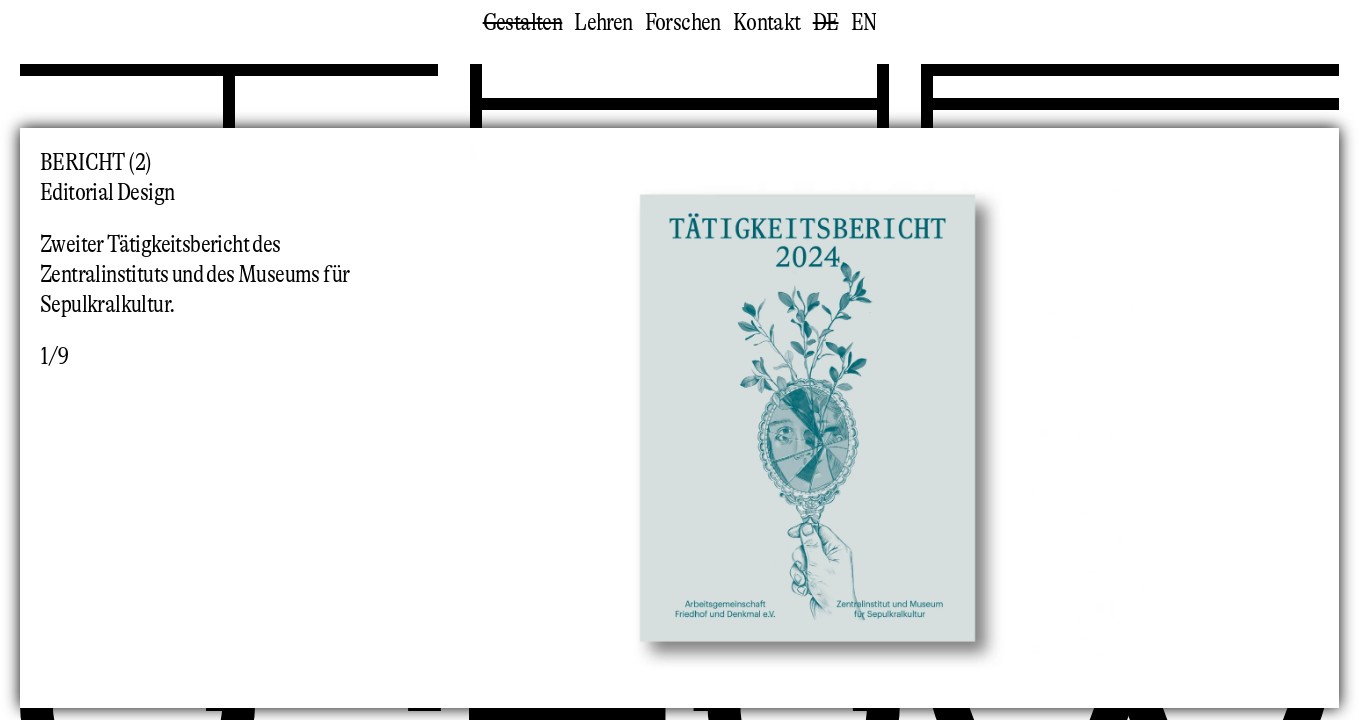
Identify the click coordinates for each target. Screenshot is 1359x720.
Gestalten (523, 22)
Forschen (683, 22)
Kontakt (767, 22)
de (826, 22)
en (864, 22)
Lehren (603, 22)
